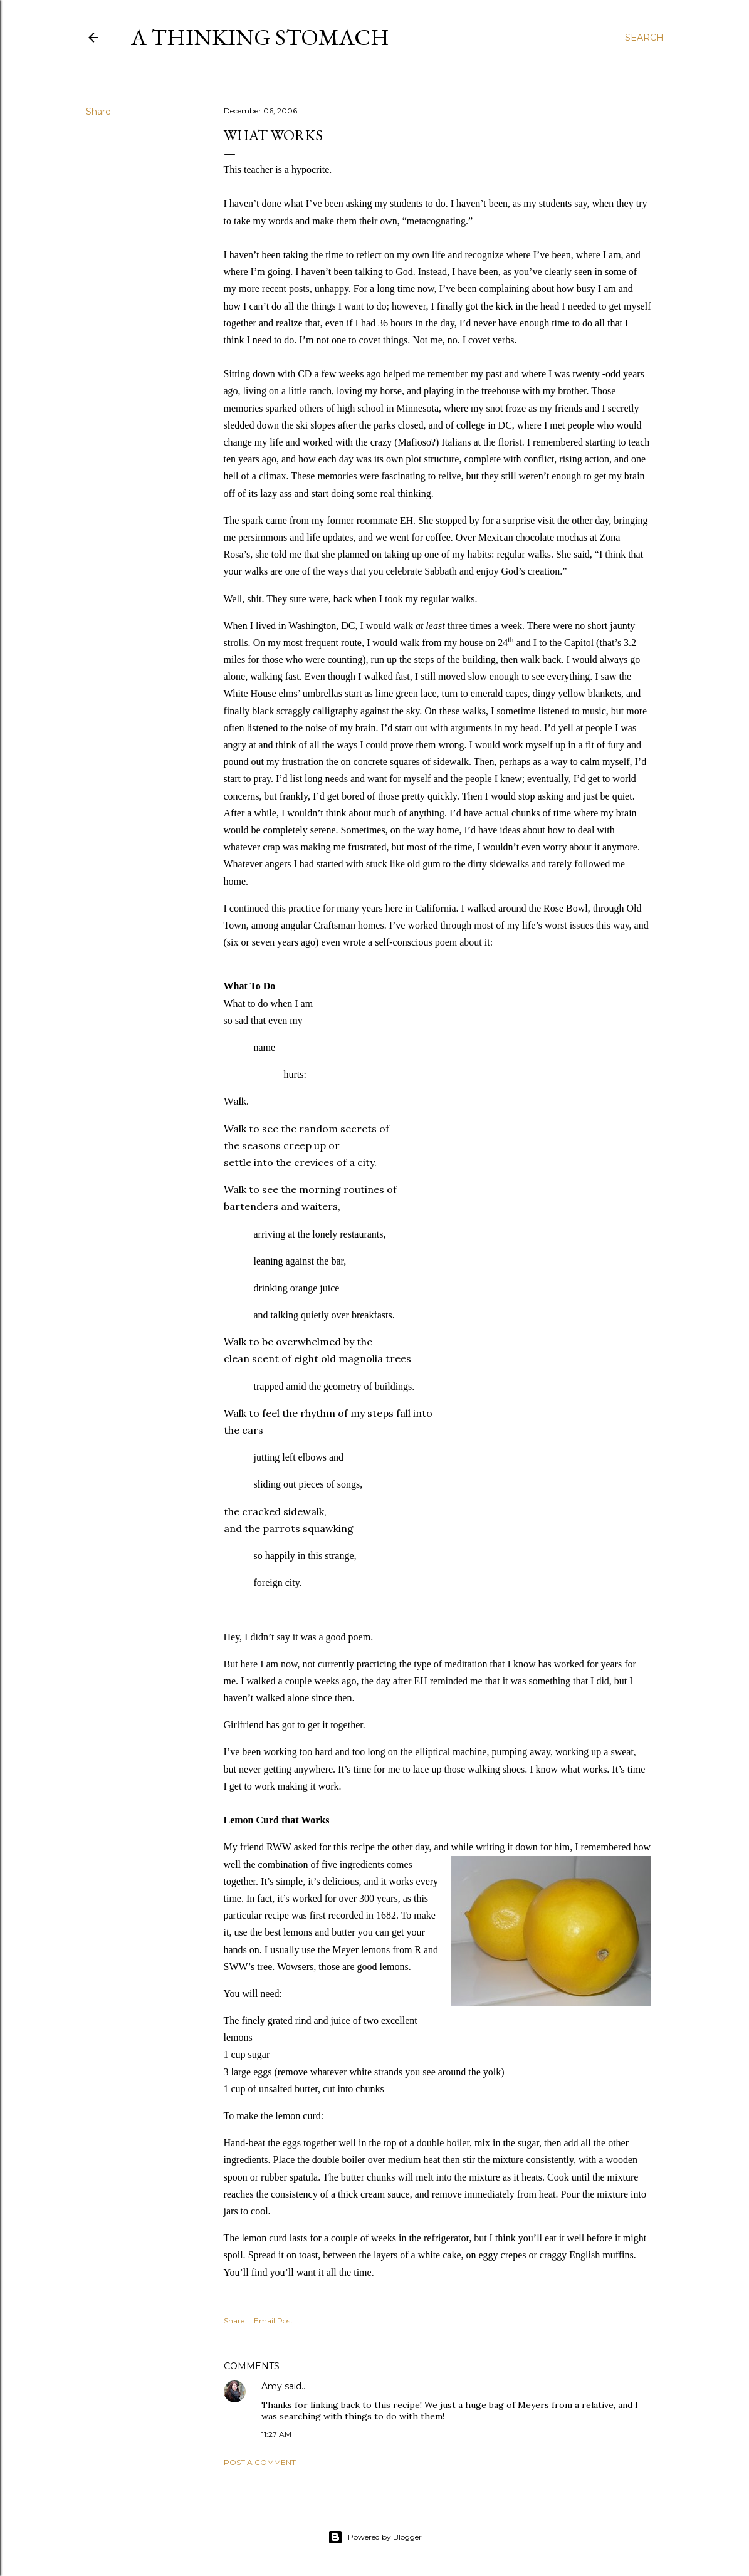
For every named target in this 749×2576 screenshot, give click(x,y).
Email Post (273, 2320)
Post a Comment (260, 2462)
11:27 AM (276, 2434)
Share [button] (98, 111)
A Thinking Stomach (260, 37)
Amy (271, 2386)
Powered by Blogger (375, 2537)
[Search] (644, 38)
